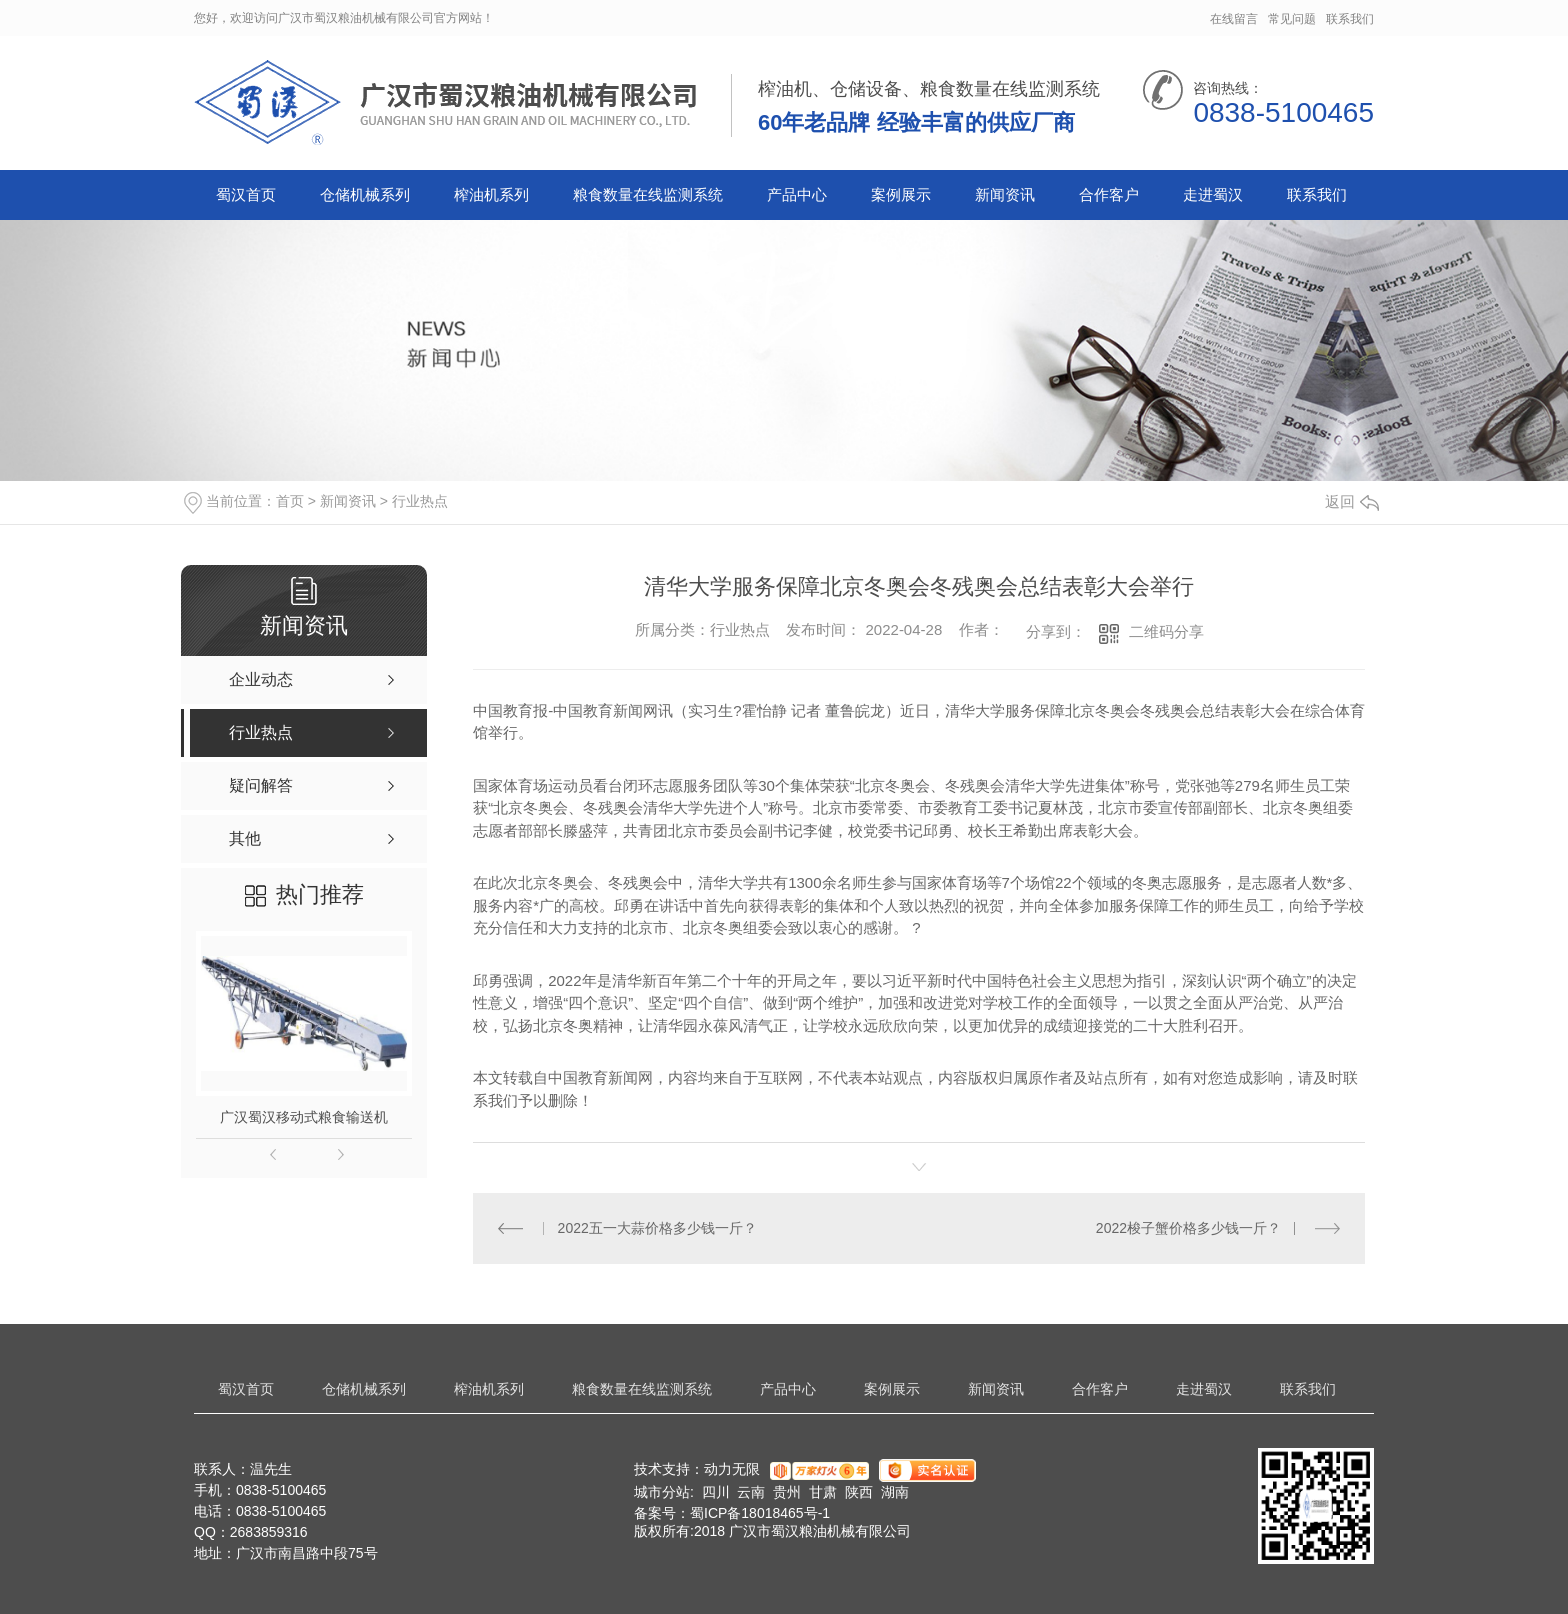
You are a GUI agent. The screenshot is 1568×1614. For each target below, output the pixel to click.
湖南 (895, 1492)
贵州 (787, 1492)
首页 (290, 501)
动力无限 (732, 1470)
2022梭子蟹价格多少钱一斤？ (1188, 1228)
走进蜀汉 (1213, 194)
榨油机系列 (491, 194)
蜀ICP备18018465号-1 (760, 1513)
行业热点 (420, 501)
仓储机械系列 (365, 194)
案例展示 (901, 194)
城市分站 (662, 1492)
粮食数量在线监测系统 (648, 194)
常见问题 (1292, 19)
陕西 (859, 1492)
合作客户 (1109, 194)
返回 (1352, 501)
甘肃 (823, 1492)
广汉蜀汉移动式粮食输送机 (304, 1117)
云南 (751, 1492)
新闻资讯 (1005, 194)
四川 (716, 1492)
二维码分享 (1166, 631)
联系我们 (1350, 19)
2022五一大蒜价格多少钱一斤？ (657, 1228)
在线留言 (1234, 19)
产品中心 (797, 194)
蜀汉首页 (246, 194)
